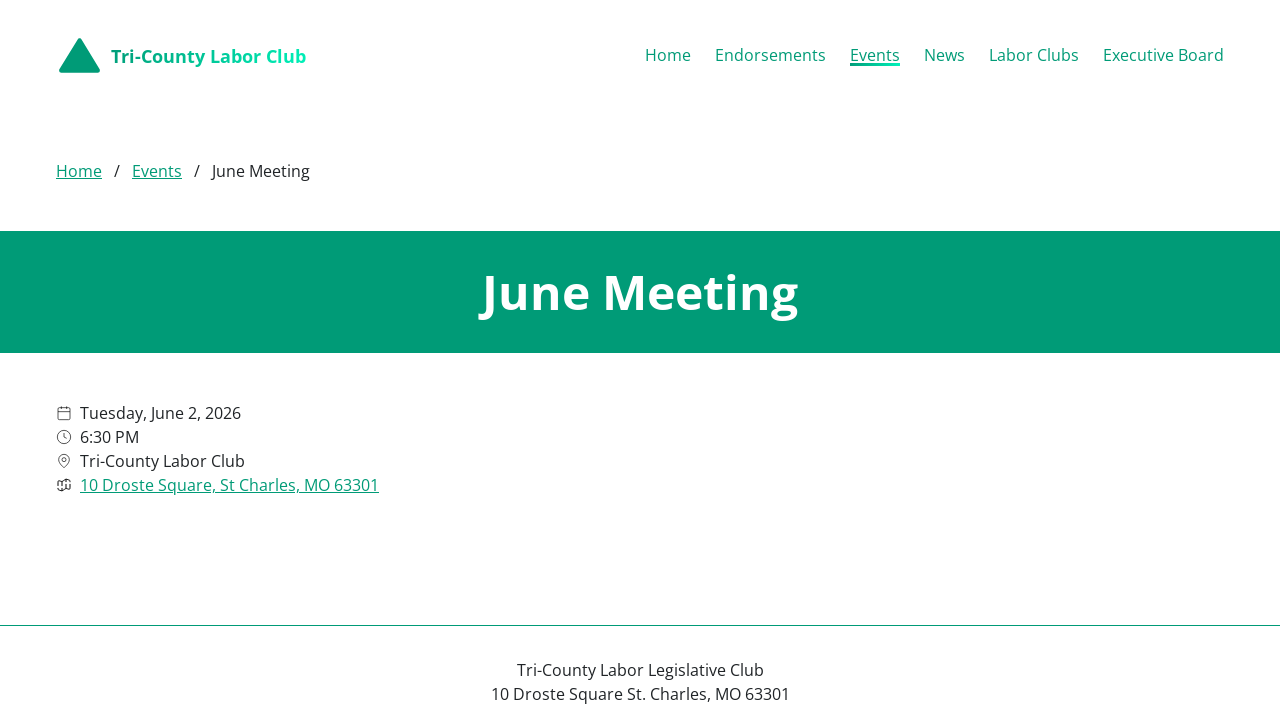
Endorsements (770, 55)
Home (668, 55)
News (944, 55)
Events (875, 55)
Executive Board (1163, 55)
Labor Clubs (1034, 55)
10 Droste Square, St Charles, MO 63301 (229, 485)
